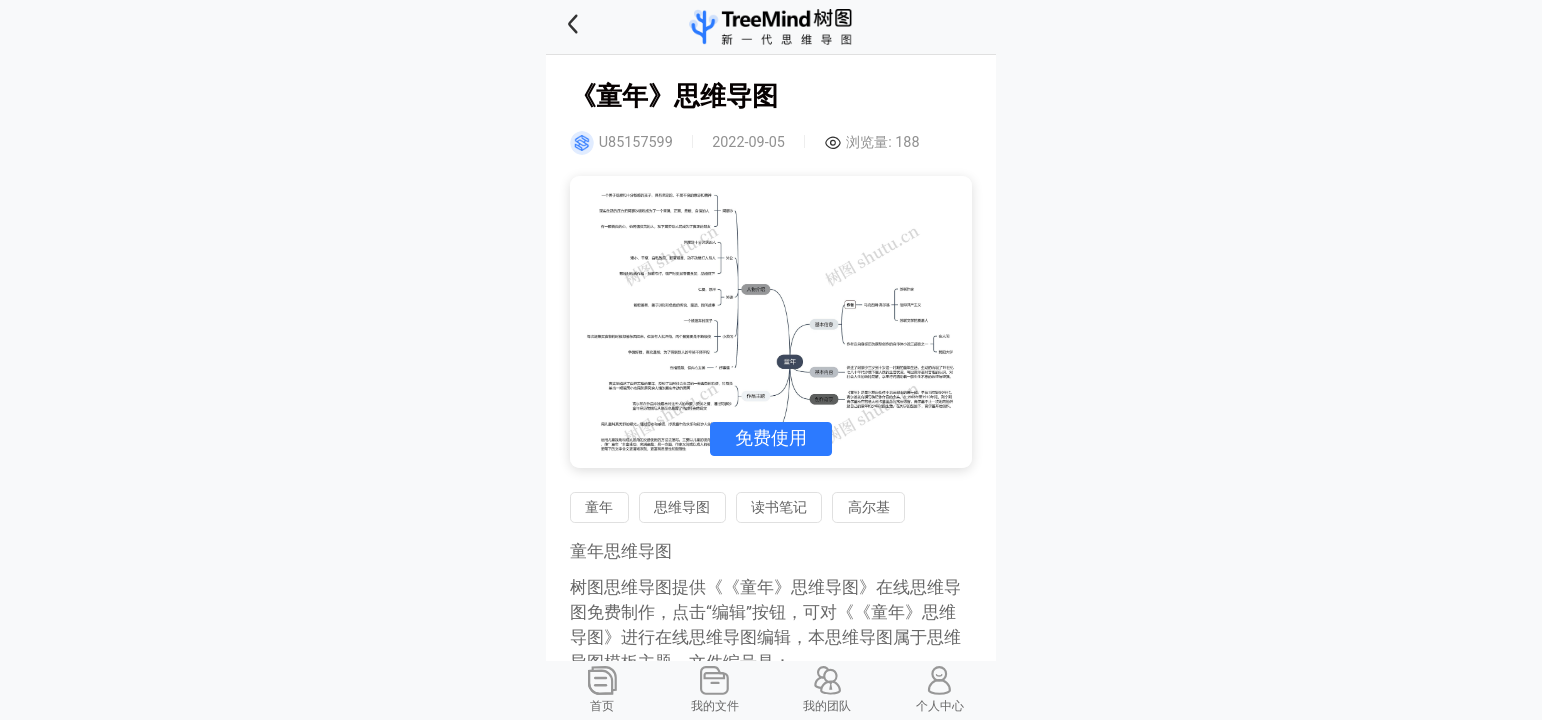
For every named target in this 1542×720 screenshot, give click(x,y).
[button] (598, 27)
